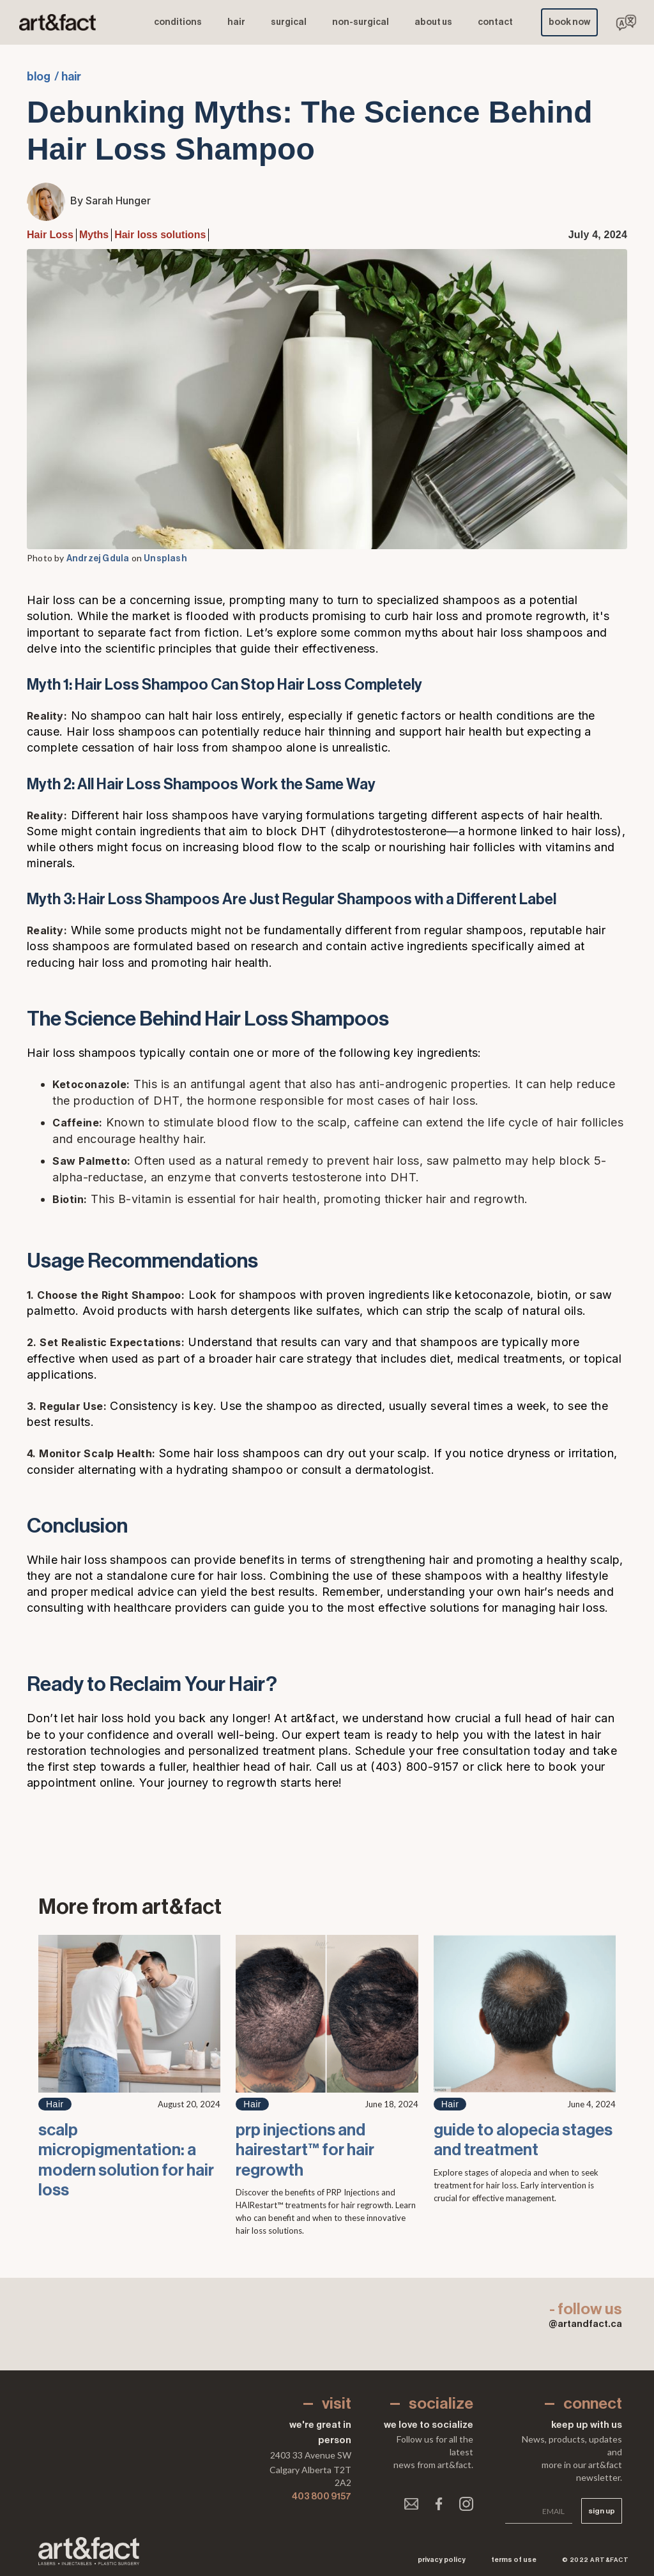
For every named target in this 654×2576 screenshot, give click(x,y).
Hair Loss (50, 234)
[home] (57, 22)
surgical (289, 22)
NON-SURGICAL (360, 22)
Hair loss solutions (160, 234)
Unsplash (165, 558)
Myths (94, 234)
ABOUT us (433, 22)
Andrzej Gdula (98, 558)
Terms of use (513, 2559)
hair (236, 22)
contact (495, 22)
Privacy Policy (442, 2559)
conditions (178, 22)
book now (569, 22)
